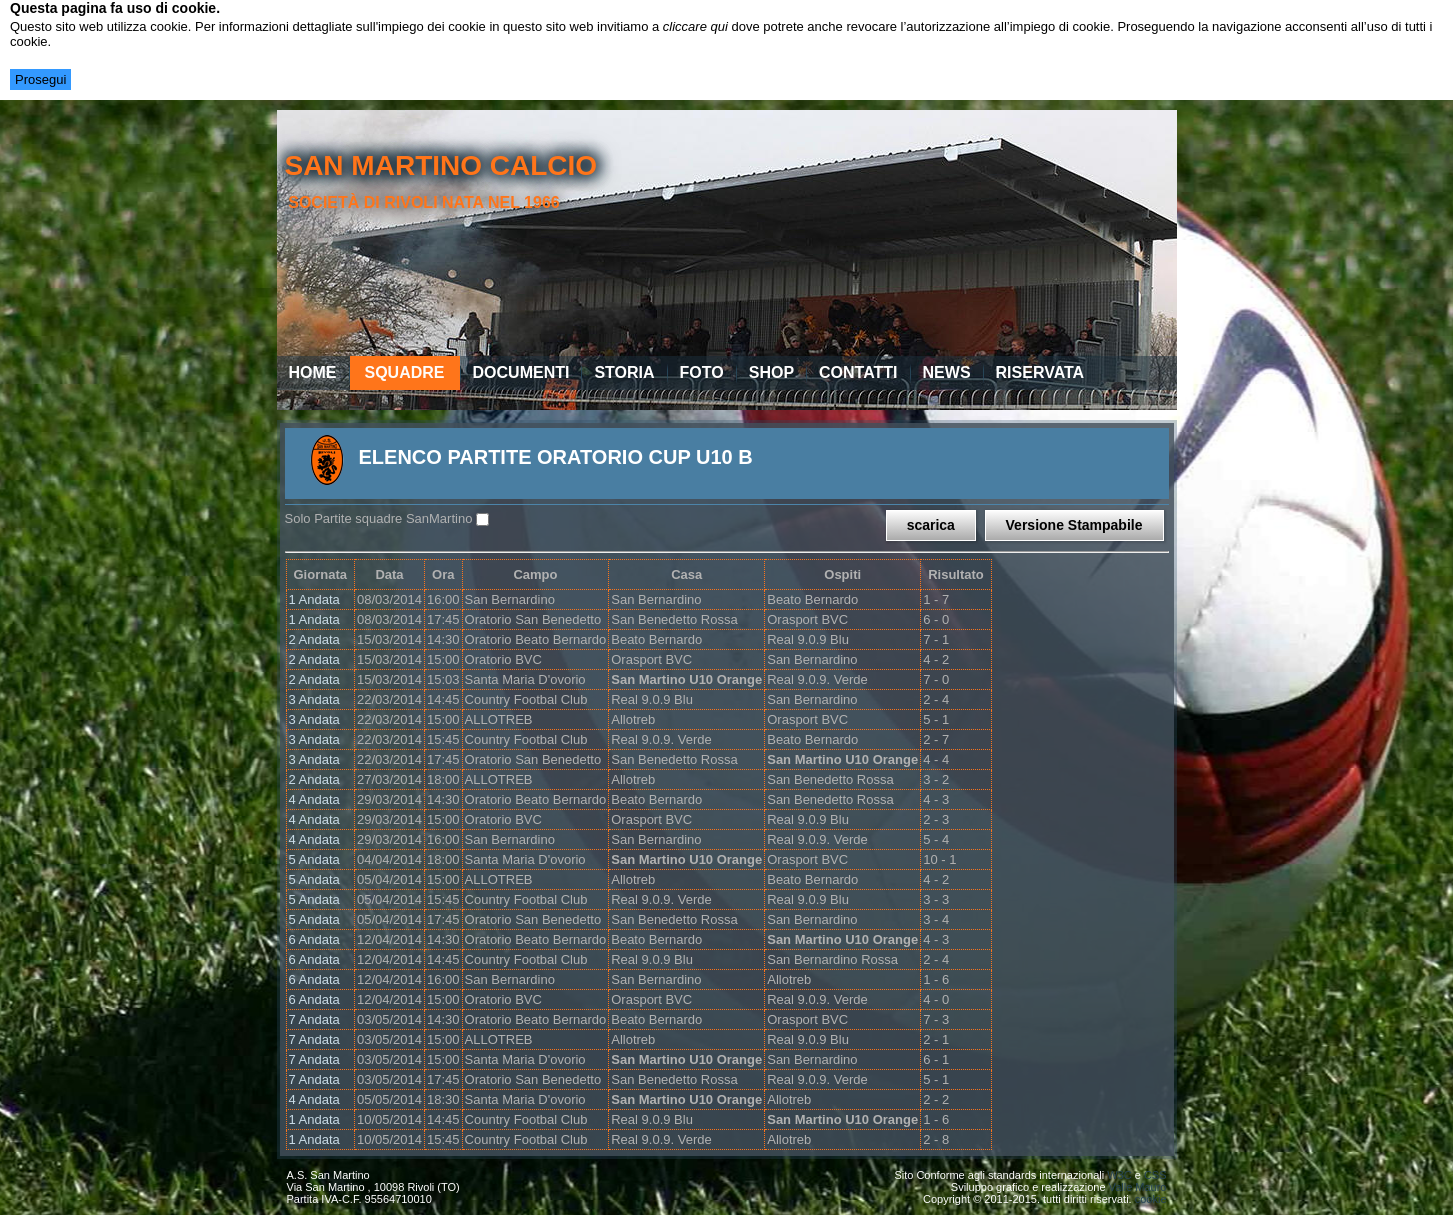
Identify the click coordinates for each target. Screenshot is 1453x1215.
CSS (1155, 1175)
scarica (931, 525)
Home (313, 372)
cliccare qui (695, 26)
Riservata (1040, 372)
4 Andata (314, 799)
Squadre (405, 372)
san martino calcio (440, 165)
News (947, 372)
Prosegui (40, 79)
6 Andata (314, 939)
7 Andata (314, 1019)
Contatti (858, 372)
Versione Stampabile (1074, 525)
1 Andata (314, 599)
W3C (1119, 1175)
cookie (1151, 1199)
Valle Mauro (1138, 1187)
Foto (702, 372)
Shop (771, 372)
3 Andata (314, 699)
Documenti (521, 372)
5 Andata (314, 859)
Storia (624, 372)
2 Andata (314, 639)
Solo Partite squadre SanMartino (379, 518)
